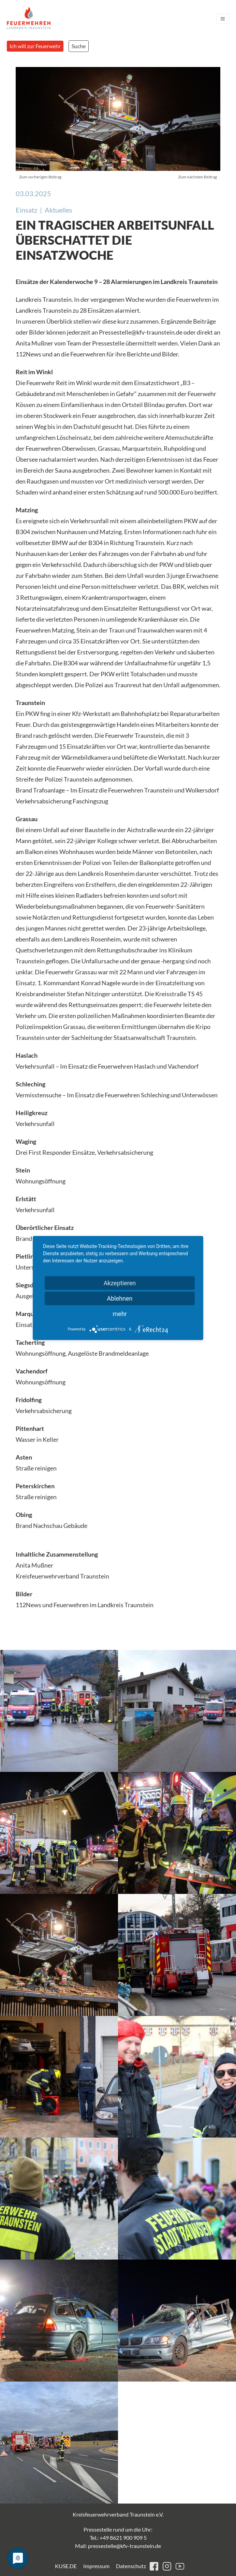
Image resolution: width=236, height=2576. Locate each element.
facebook (154, 2566)
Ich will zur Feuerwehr (35, 46)
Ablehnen (119, 1298)
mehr (120, 1313)
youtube (180, 2566)
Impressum (96, 2566)
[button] (59, 1711)
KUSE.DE (66, 2566)
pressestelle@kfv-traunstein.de (124, 2546)
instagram (167, 2566)
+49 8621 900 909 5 (123, 2537)
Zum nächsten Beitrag (197, 176)
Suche (79, 46)
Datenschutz (131, 2566)
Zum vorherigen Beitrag (40, 176)
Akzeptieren (120, 1283)
